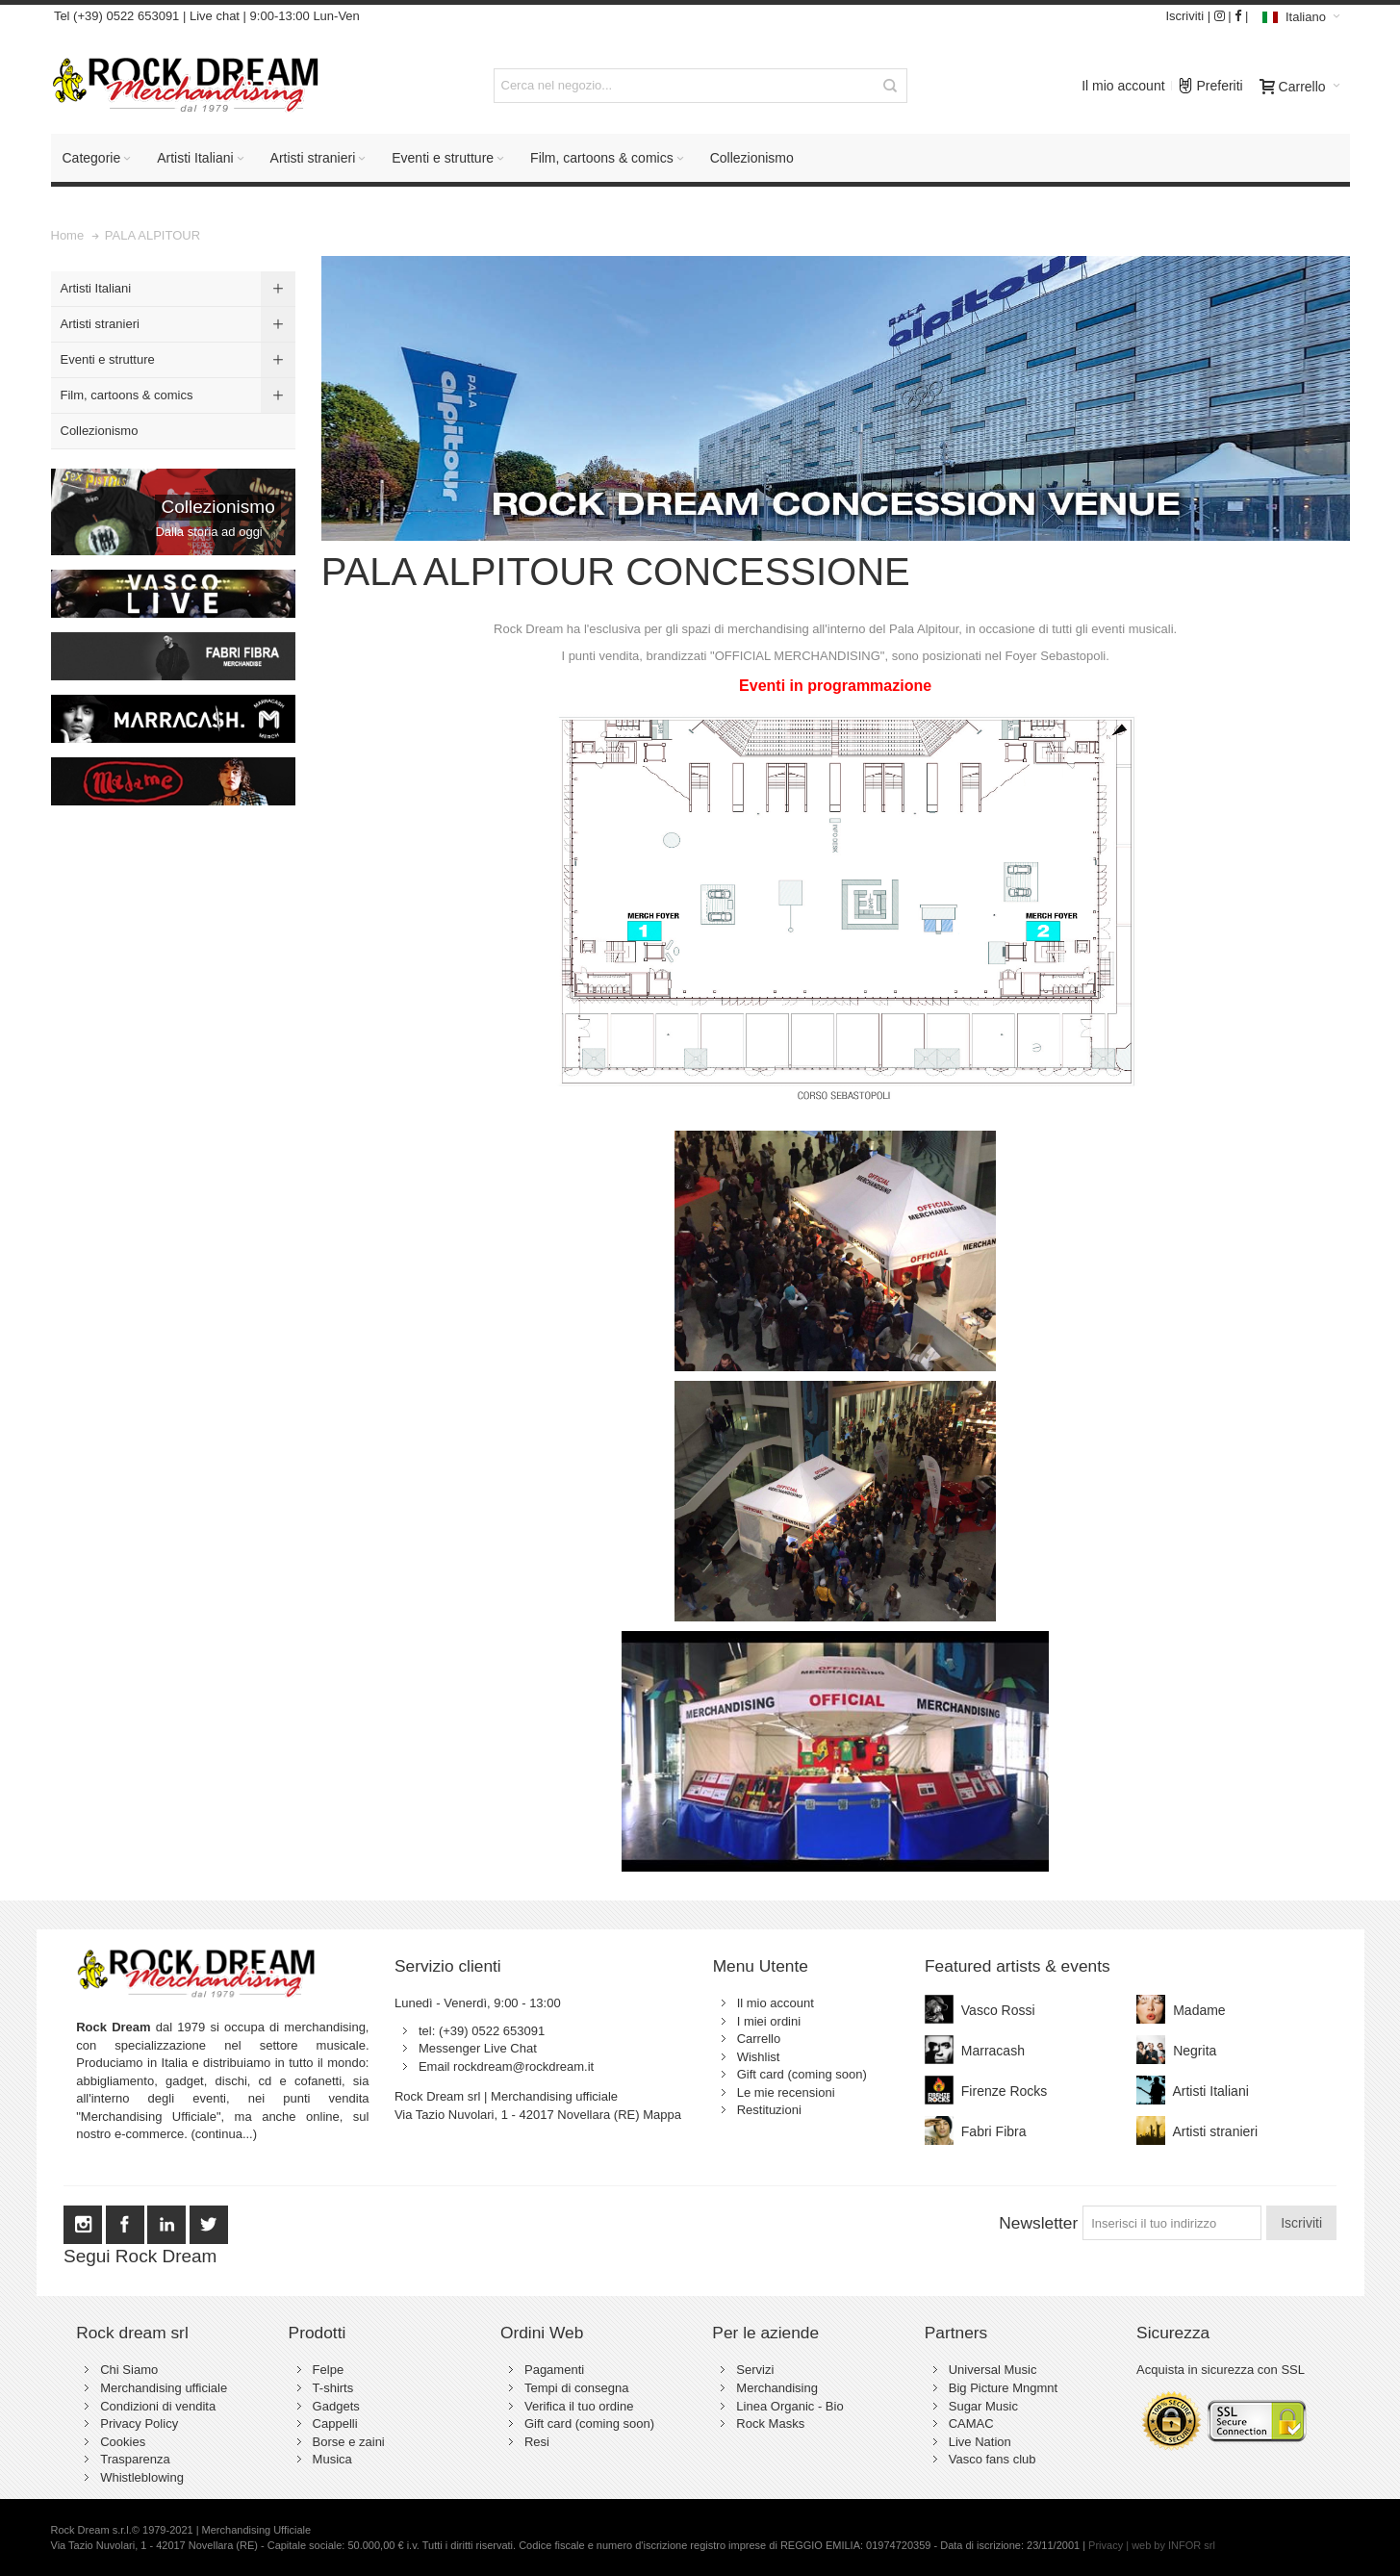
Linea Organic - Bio (789, 2406)
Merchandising (777, 2388)
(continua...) (224, 2134)
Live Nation (980, 2442)
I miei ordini (769, 2021)
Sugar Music (983, 2406)
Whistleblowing (142, 2477)
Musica (332, 2459)
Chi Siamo (129, 2369)
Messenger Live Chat (478, 2048)
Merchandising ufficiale (163, 2388)
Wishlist (758, 2057)
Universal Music (993, 2369)
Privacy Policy (139, 2423)
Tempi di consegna (576, 2388)
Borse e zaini (349, 2442)
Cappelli (335, 2423)
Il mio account (1123, 85)
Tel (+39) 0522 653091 (115, 16)
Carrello (759, 2038)
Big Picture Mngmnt (1003, 2388)
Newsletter (1038, 2222)
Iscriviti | (1187, 16)
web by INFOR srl (1173, 2545)
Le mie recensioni (786, 2092)
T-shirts (333, 2388)
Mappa (662, 2114)
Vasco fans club (992, 2459)
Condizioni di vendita (158, 2406)
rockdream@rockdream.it (523, 2066)
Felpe (328, 2369)
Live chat (215, 16)
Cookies (122, 2442)
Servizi (755, 2369)
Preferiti (1210, 80)
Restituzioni (769, 2110)
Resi (536, 2442)
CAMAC (971, 2423)
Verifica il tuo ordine (578, 2406)
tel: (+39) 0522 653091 (482, 2031)
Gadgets (336, 2406)
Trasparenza (135, 2459)
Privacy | (1110, 2545)
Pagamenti (554, 2369)
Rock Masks (770, 2423)
